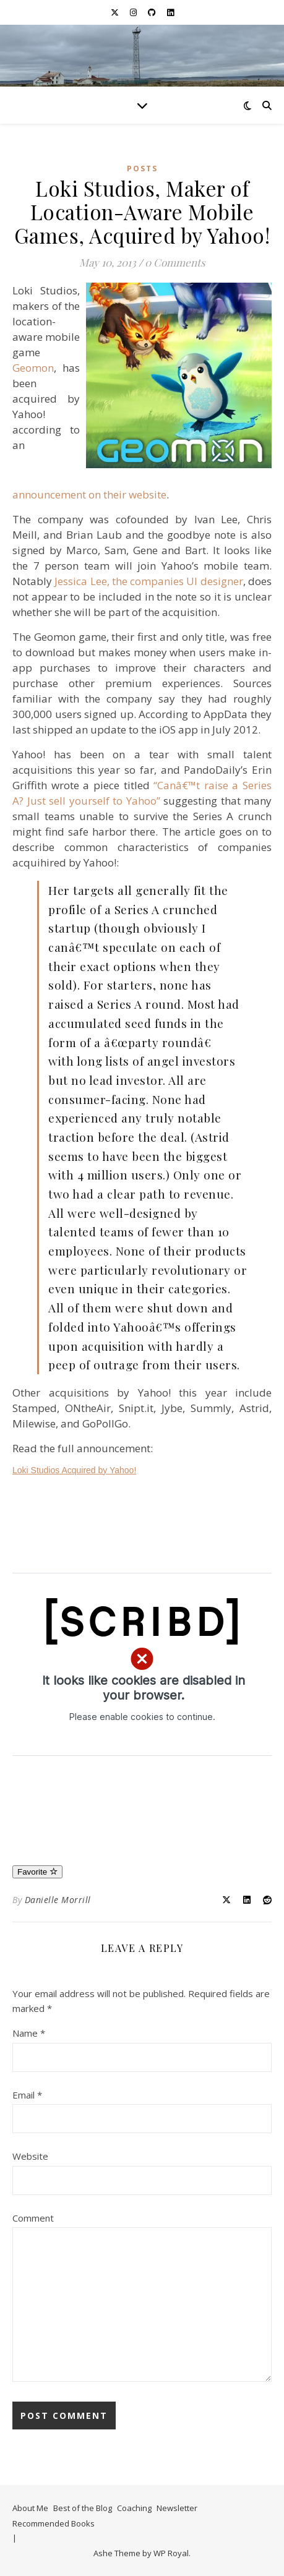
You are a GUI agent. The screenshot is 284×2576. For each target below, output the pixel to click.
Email (27, 2095)
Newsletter (177, 2508)
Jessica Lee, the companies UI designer (148, 581)
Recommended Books (53, 2523)
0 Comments (175, 262)
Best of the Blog (82, 2508)
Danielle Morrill (58, 1900)
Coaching (134, 2508)
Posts (142, 168)
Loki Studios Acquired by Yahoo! (74, 1470)
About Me (30, 2508)
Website (30, 2156)
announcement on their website (89, 494)
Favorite (37, 1871)
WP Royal (171, 2553)
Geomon (33, 368)
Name (28, 2033)
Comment (33, 2218)
